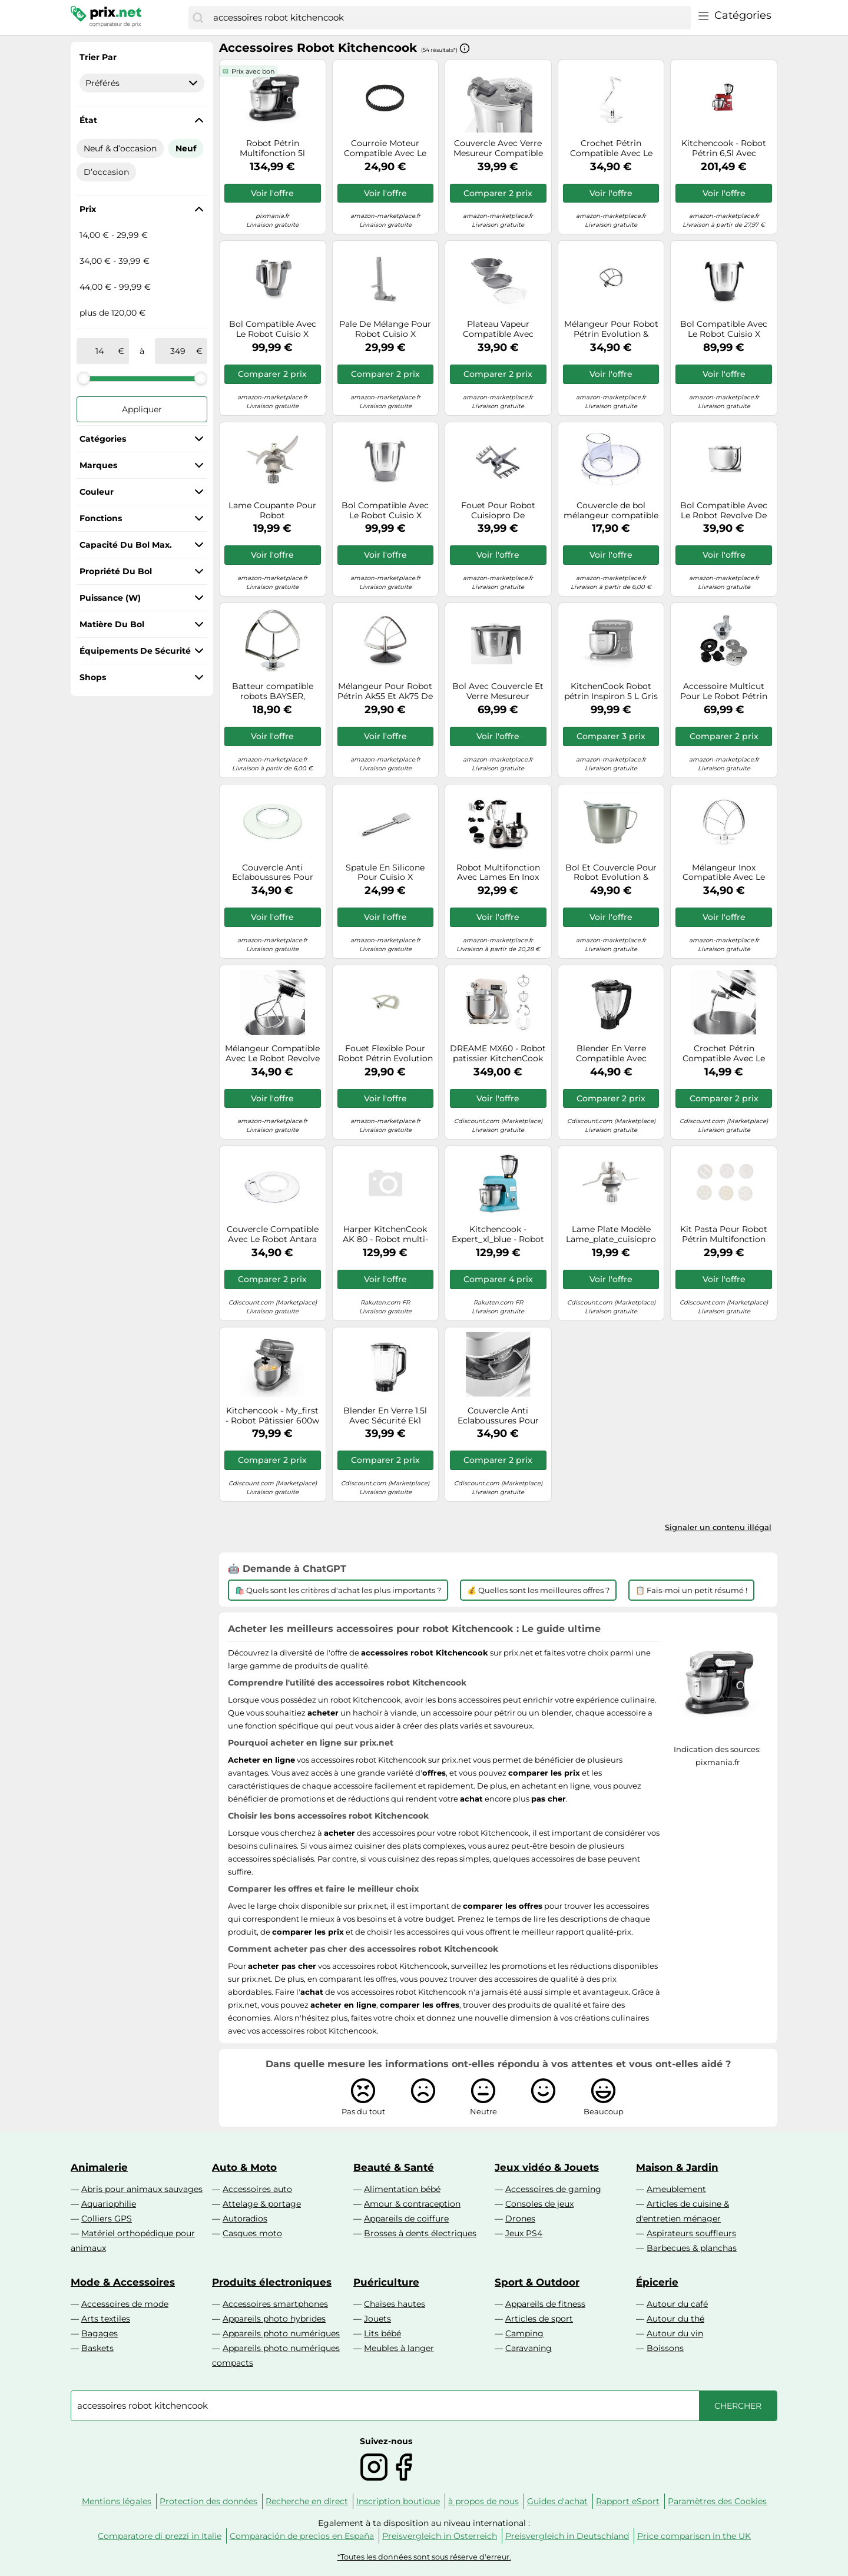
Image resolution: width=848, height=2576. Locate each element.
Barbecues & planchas (692, 2248)
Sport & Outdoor (537, 2282)
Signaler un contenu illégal (718, 1527)
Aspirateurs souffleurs (691, 2233)
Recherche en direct (307, 2501)
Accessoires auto (257, 2189)
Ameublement (676, 2189)
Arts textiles (105, 2318)
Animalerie (99, 2167)
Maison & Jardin (677, 2167)
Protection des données (208, 2501)
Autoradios (245, 2218)
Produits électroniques (272, 2282)
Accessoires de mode (124, 2304)
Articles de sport (539, 2318)
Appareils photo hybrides (274, 2318)
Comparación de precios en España (302, 2536)
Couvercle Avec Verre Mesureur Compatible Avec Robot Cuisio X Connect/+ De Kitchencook (498, 148)
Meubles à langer (399, 2348)
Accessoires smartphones (275, 2304)
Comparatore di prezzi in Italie (159, 2536)
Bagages (99, 2333)
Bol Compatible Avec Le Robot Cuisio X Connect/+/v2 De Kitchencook (272, 329)
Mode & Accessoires (123, 2282)
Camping (524, 2333)
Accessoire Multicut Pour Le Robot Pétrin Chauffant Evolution (723, 691)
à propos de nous (483, 2501)
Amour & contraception (412, 2203)
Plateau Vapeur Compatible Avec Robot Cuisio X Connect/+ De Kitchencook (498, 329)
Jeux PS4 (523, 2233)
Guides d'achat (557, 2501)
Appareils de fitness (545, 2304)
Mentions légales (116, 2501)
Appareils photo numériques (281, 2333)
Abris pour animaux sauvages (142, 2189)
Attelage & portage (262, 2203)
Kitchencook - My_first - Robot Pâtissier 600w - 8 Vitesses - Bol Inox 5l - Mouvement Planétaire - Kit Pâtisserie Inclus (272, 1416)
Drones (520, 2218)
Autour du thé (675, 2318)
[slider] (83, 378)
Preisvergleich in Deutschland (567, 2536)
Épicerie (657, 2282)
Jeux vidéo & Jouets (547, 2167)
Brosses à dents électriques (420, 2233)
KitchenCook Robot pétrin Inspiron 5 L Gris (611, 691)
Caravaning (528, 2348)
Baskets (97, 2348)
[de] (99, 351)
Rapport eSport (628, 2501)
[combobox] (449, 17)
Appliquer (142, 409)
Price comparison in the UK (694, 2536)
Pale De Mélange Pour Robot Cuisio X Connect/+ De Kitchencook (385, 329)
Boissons (665, 2348)
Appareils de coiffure (406, 2218)
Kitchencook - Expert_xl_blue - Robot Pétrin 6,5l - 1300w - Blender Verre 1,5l (498, 1234)
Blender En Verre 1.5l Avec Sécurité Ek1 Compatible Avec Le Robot (385, 1416)
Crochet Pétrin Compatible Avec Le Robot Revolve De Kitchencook (724, 1054)
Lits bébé (382, 2333)
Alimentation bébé (402, 2189)
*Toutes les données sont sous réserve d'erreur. (424, 2556)
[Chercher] (197, 17)
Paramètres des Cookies (717, 2501)
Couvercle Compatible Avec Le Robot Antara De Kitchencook (273, 1234)
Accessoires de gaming (553, 2189)
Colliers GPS (106, 2218)
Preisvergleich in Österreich (439, 2536)
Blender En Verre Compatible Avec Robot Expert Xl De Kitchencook (611, 1054)
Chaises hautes (394, 2304)
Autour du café (677, 2304)
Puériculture (386, 2282)
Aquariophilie (108, 2203)
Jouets (377, 2318)
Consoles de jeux (539, 2203)
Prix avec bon (252, 71)
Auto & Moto (244, 2167)
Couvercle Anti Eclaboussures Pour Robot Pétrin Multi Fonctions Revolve (498, 1416)
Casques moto (252, 2233)
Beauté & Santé (393, 2167)
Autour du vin (675, 2333)
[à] (178, 351)
